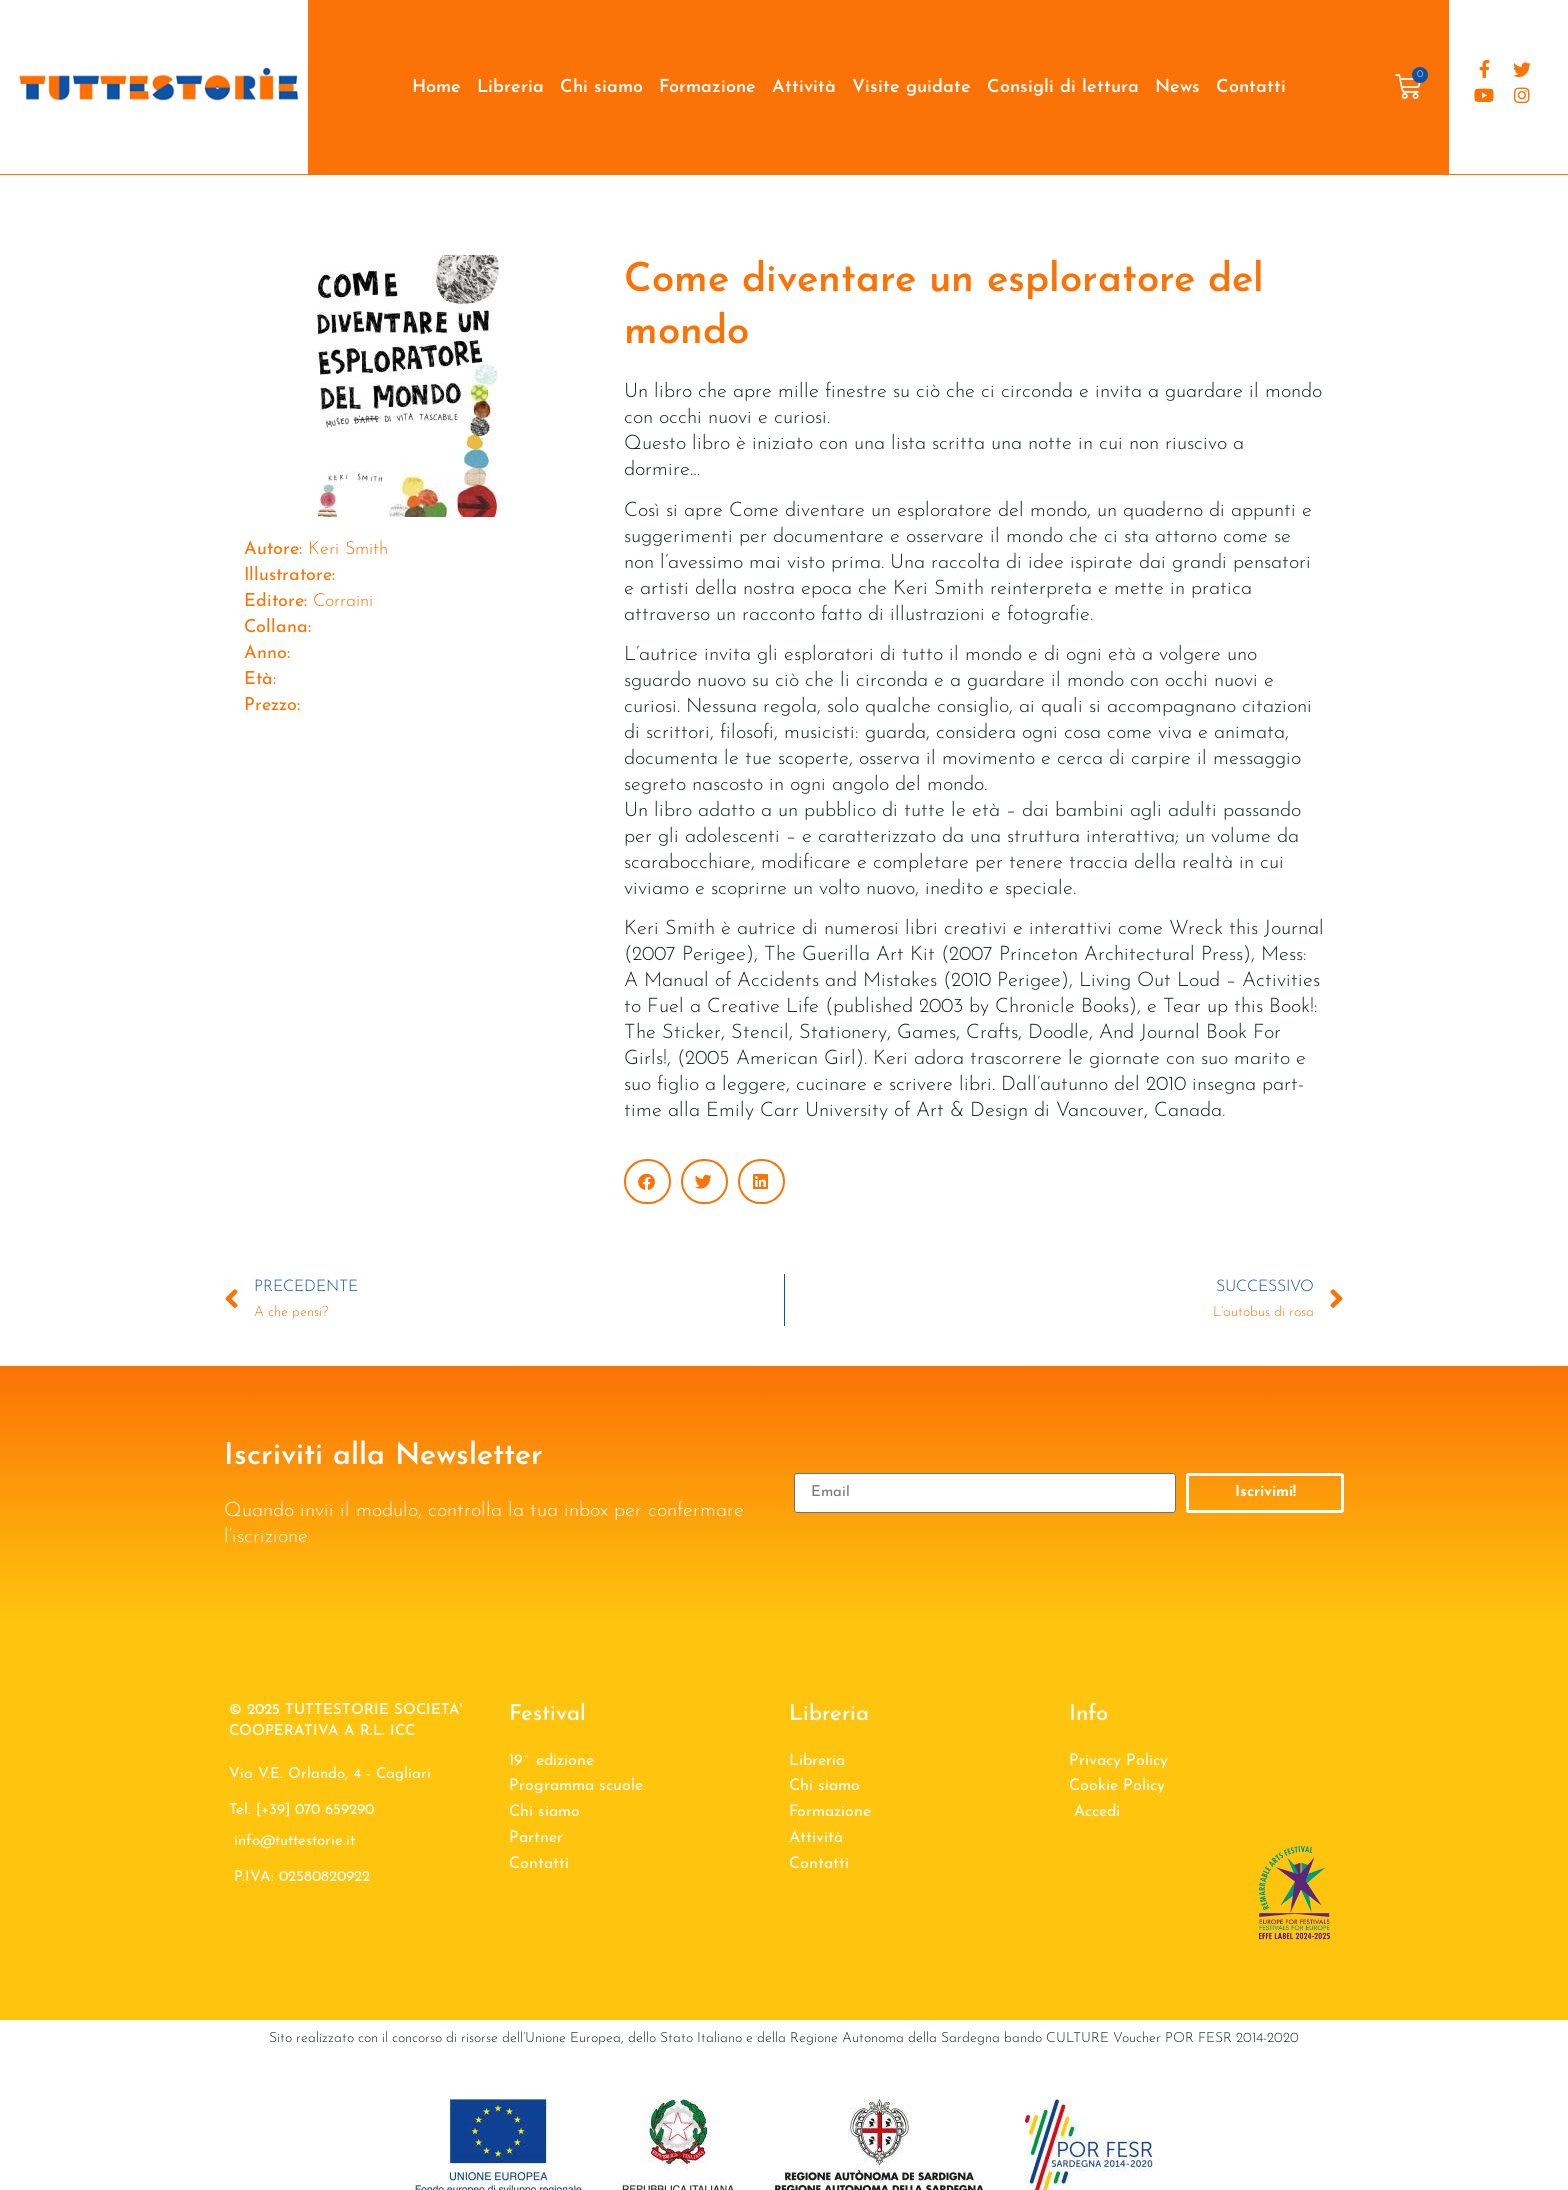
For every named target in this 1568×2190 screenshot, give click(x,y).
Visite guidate (911, 87)
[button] (647, 1181)
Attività (804, 87)
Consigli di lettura (1063, 87)
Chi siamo (601, 87)
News (1177, 87)
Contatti (1251, 87)
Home (436, 87)
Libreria (510, 87)
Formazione (707, 87)
